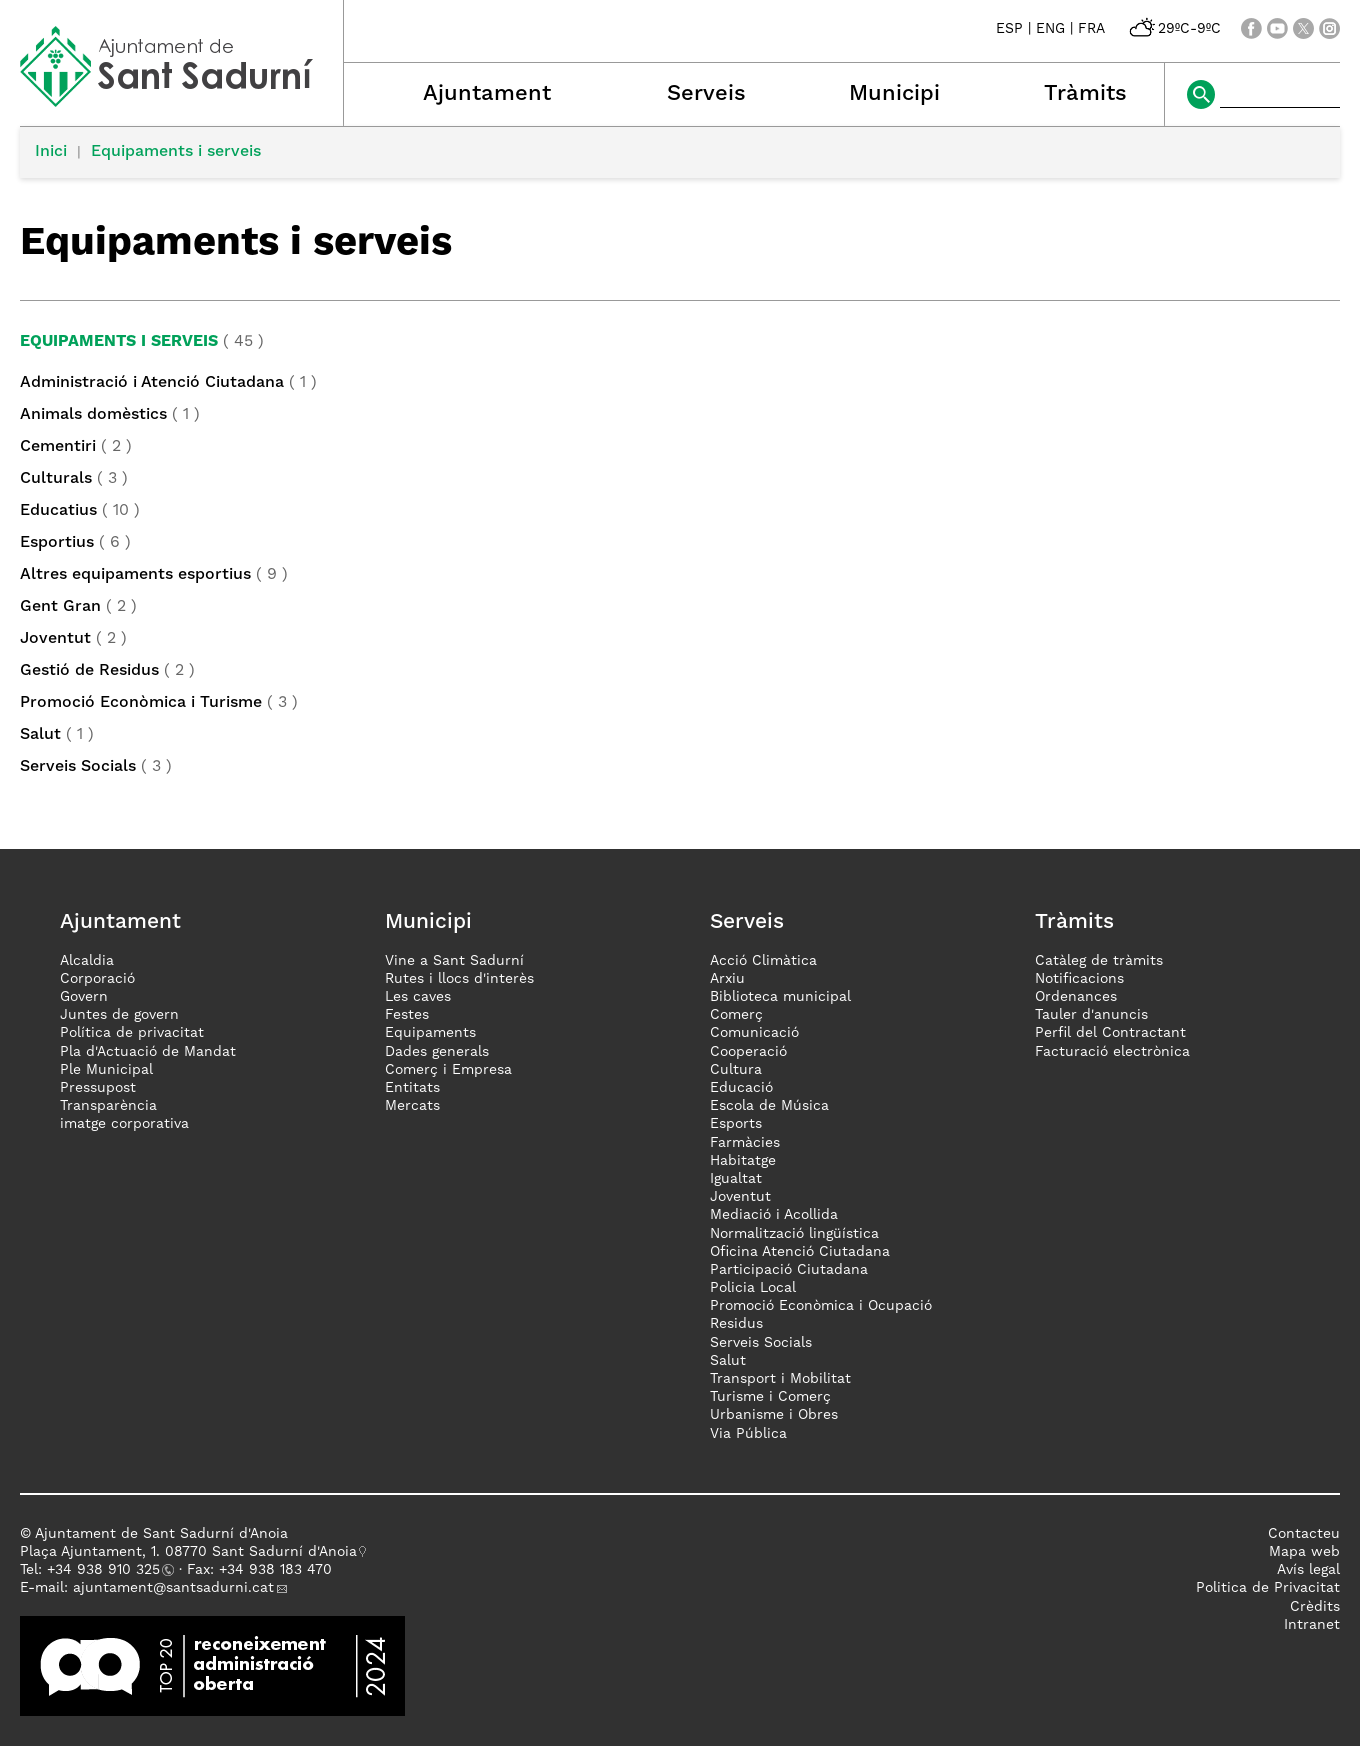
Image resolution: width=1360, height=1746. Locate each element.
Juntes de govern (119, 1015)
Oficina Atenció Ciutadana (800, 1252)
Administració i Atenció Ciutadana (152, 383)
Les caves (418, 997)
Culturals (56, 479)
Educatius (58, 511)
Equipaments (430, 1033)
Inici (51, 152)
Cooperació (748, 1052)
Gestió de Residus (89, 671)
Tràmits (1085, 94)
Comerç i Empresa (448, 1070)
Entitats (412, 1088)
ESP (1009, 29)
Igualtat (736, 1179)
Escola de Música (769, 1106)
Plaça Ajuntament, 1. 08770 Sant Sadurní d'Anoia (188, 1552)
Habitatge (743, 1161)
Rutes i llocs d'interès (459, 979)
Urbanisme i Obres (774, 1415)
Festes (407, 1015)
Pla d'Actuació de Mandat (148, 1052)
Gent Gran (60, 607)
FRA (1091, 29)
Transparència (108, 1106)
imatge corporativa (124, 1124)
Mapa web (1304, 1552)
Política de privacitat (132, 1033)
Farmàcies (745, 1143)
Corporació (97, 979)
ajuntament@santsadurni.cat (173, 1588)
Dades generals (437, 1052)
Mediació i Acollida (774, 1215)
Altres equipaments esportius (135, 575)
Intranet (1312, 1625)
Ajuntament (487, 94)
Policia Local (753, 1288)
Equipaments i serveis (176, 152)
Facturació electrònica (1112, 1052)
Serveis (706, 94)
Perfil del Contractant (1110, 1033)
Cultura (736, 1070)
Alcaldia (87, 961)
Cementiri (58, 447)
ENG (1050, 29)
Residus (736, 1324)
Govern (84, 997)
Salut (40, 735)
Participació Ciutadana (789, 1270)
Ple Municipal (106, 1070)
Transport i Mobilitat (780, 1379)
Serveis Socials (78, 767)
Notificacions (1079, 979)
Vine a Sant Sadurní (454, 961)
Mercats (412, 1106)
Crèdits (1315, 1607)
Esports (736, 1124)
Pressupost (98, 1088)
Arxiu (727, 979)
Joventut (55, 639)
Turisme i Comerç (770, 1397)
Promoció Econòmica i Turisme (141, 703)
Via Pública (748, 1434)
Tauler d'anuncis (1091, 1015)
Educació (741, 1088)
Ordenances (1076, 997)
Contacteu (1304, 1534)
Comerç (736, 1015)
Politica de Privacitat (1268, 1588)
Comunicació (754, 1033)
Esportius (57, 543)
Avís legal (1308, 1570)
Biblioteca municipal (780, 997)
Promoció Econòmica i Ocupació (821, 1306)
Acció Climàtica (763, 961)
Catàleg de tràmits (1099, 961)
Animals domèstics (93, 415)
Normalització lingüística (794, 1234)
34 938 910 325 (107, 1570)
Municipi (894, 94)
